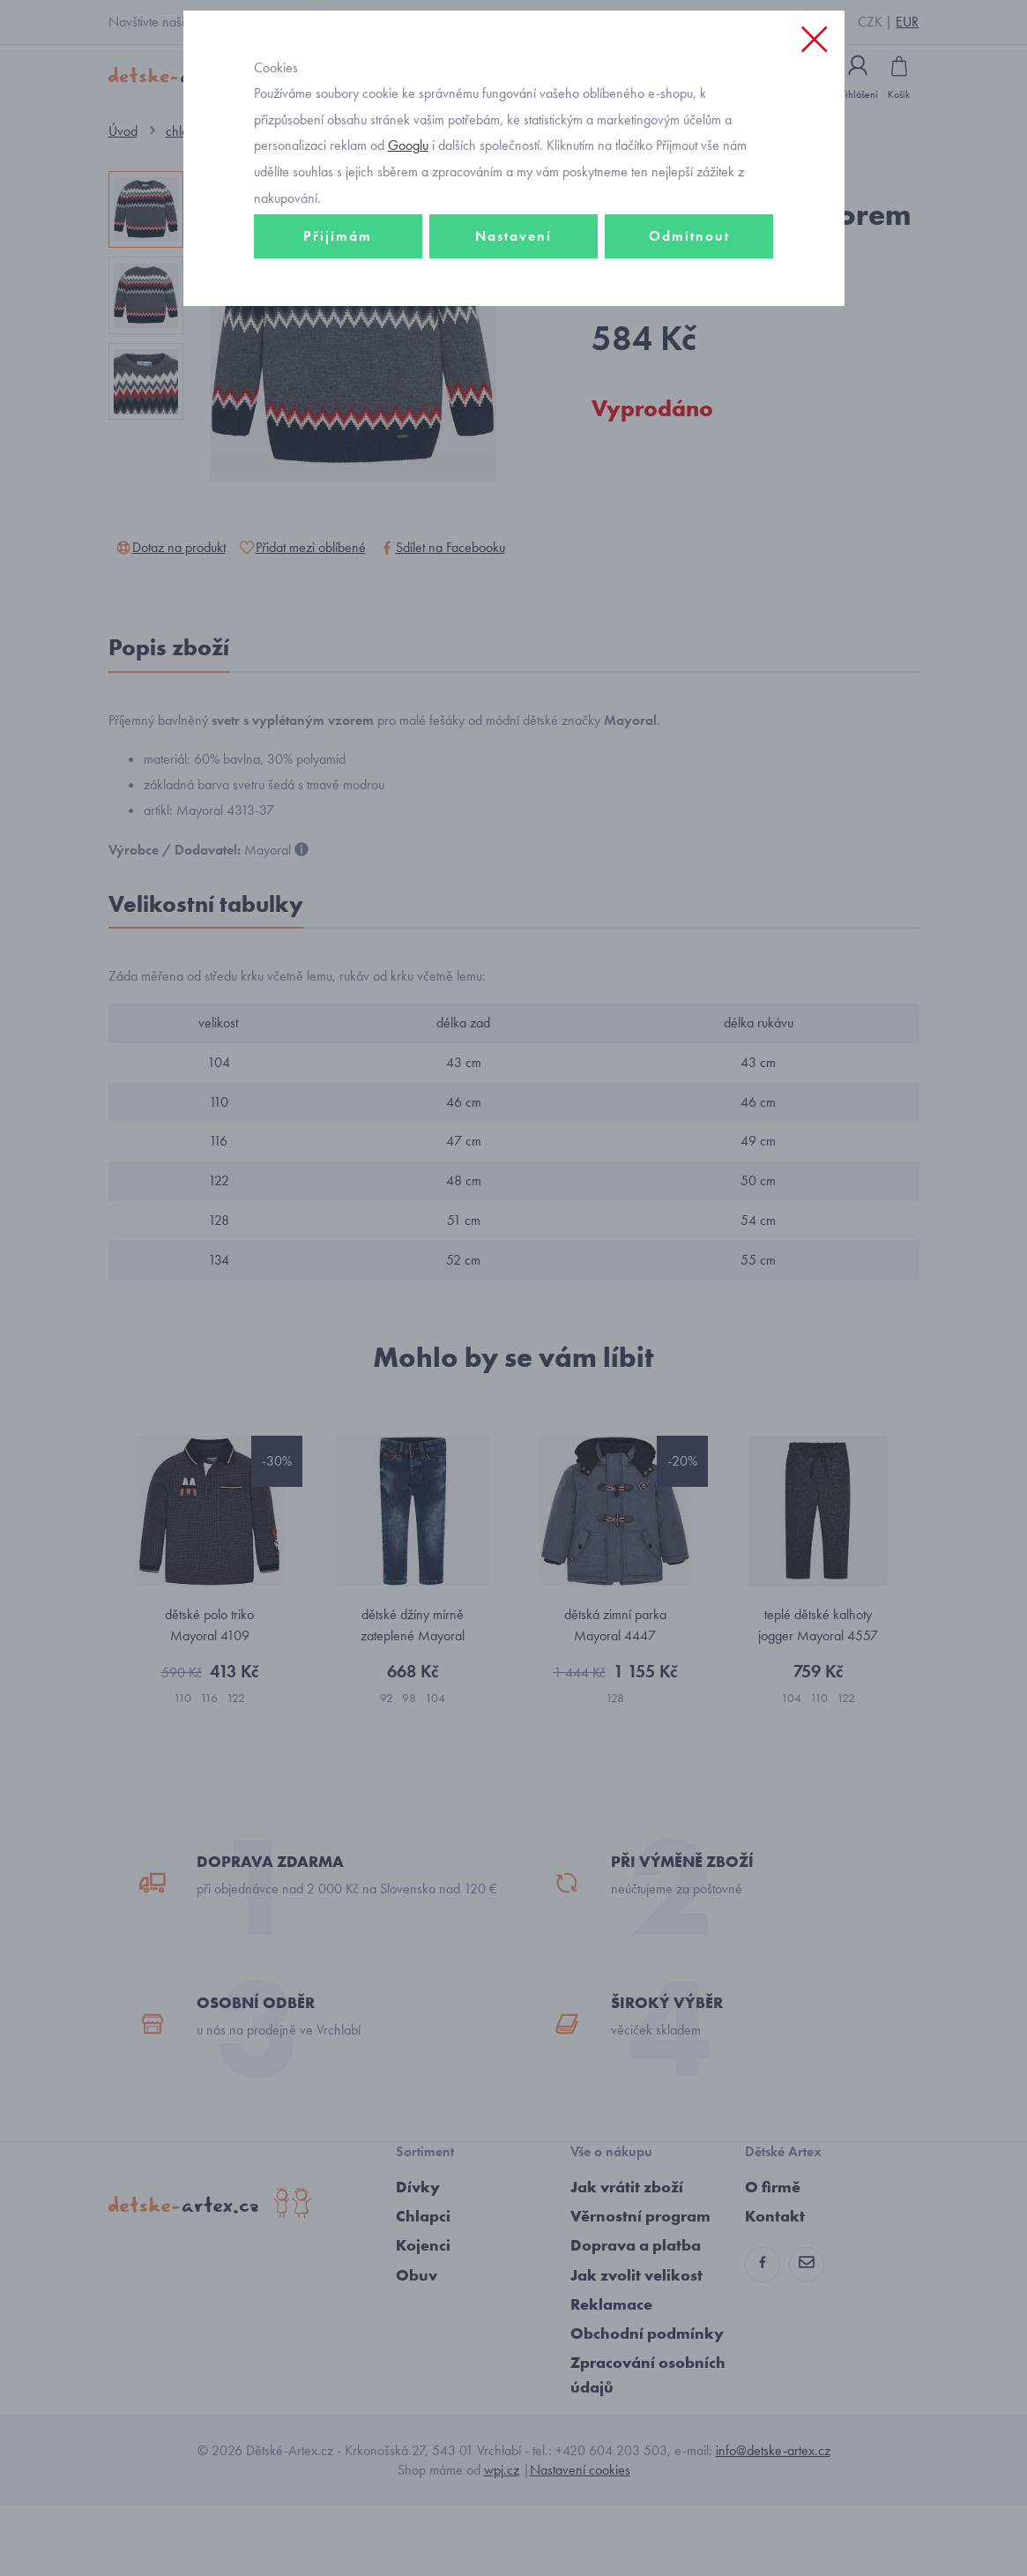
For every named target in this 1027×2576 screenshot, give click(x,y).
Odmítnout (689, 314)
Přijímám (337, 314)
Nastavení (513, 314)
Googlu (408, 223)
